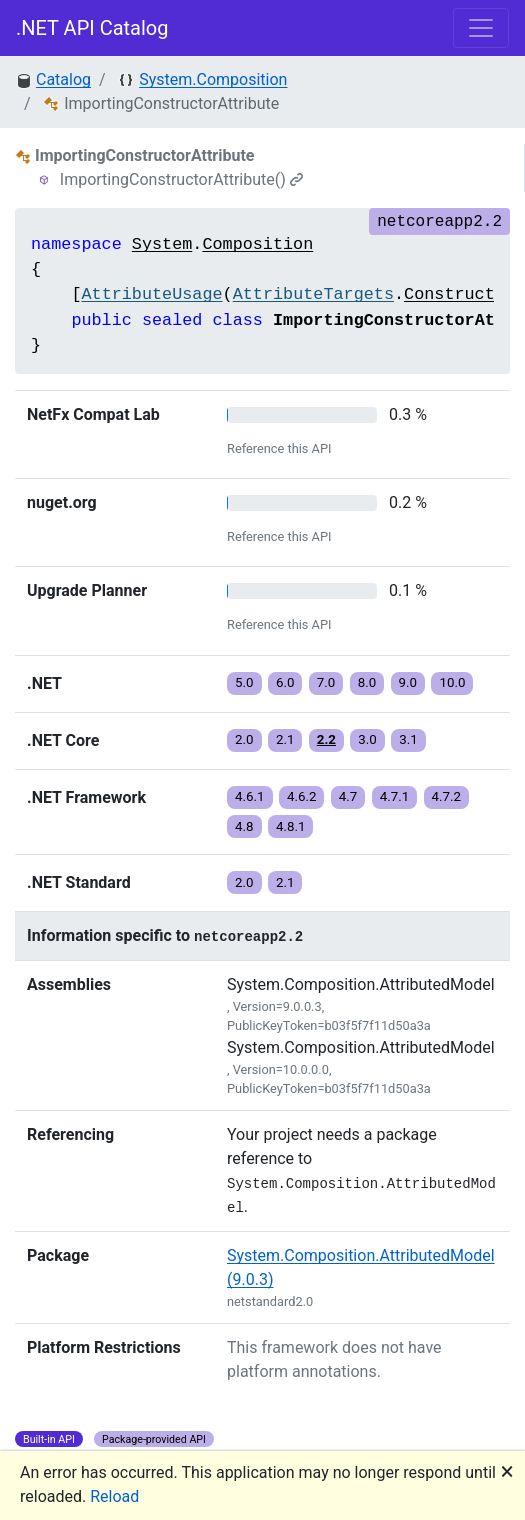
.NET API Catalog (92, 28)
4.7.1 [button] (395, 796)
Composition (257, 244)
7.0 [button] (326, 682)
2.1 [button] (285, 739)
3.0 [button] (367, 739)
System (162, 244)
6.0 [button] (285, 682)
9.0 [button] (408, 682)
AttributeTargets (313, 294)
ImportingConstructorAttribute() (181, 179)
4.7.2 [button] (447, 796)
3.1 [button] (408, 739)
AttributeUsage (151, 294)
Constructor (459, 294)
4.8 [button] (244, 826)
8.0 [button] (367, 682)
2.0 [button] (244, 739)
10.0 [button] (452, 682)
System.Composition (213, 79)
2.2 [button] (326, 739)
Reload (114, 1496)
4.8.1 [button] (291, 826)
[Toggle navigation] (481, 28)
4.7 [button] (348, 796)
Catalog (63, 79)
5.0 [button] (244, 682)
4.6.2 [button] (302, 796)
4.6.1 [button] (250, 796)
